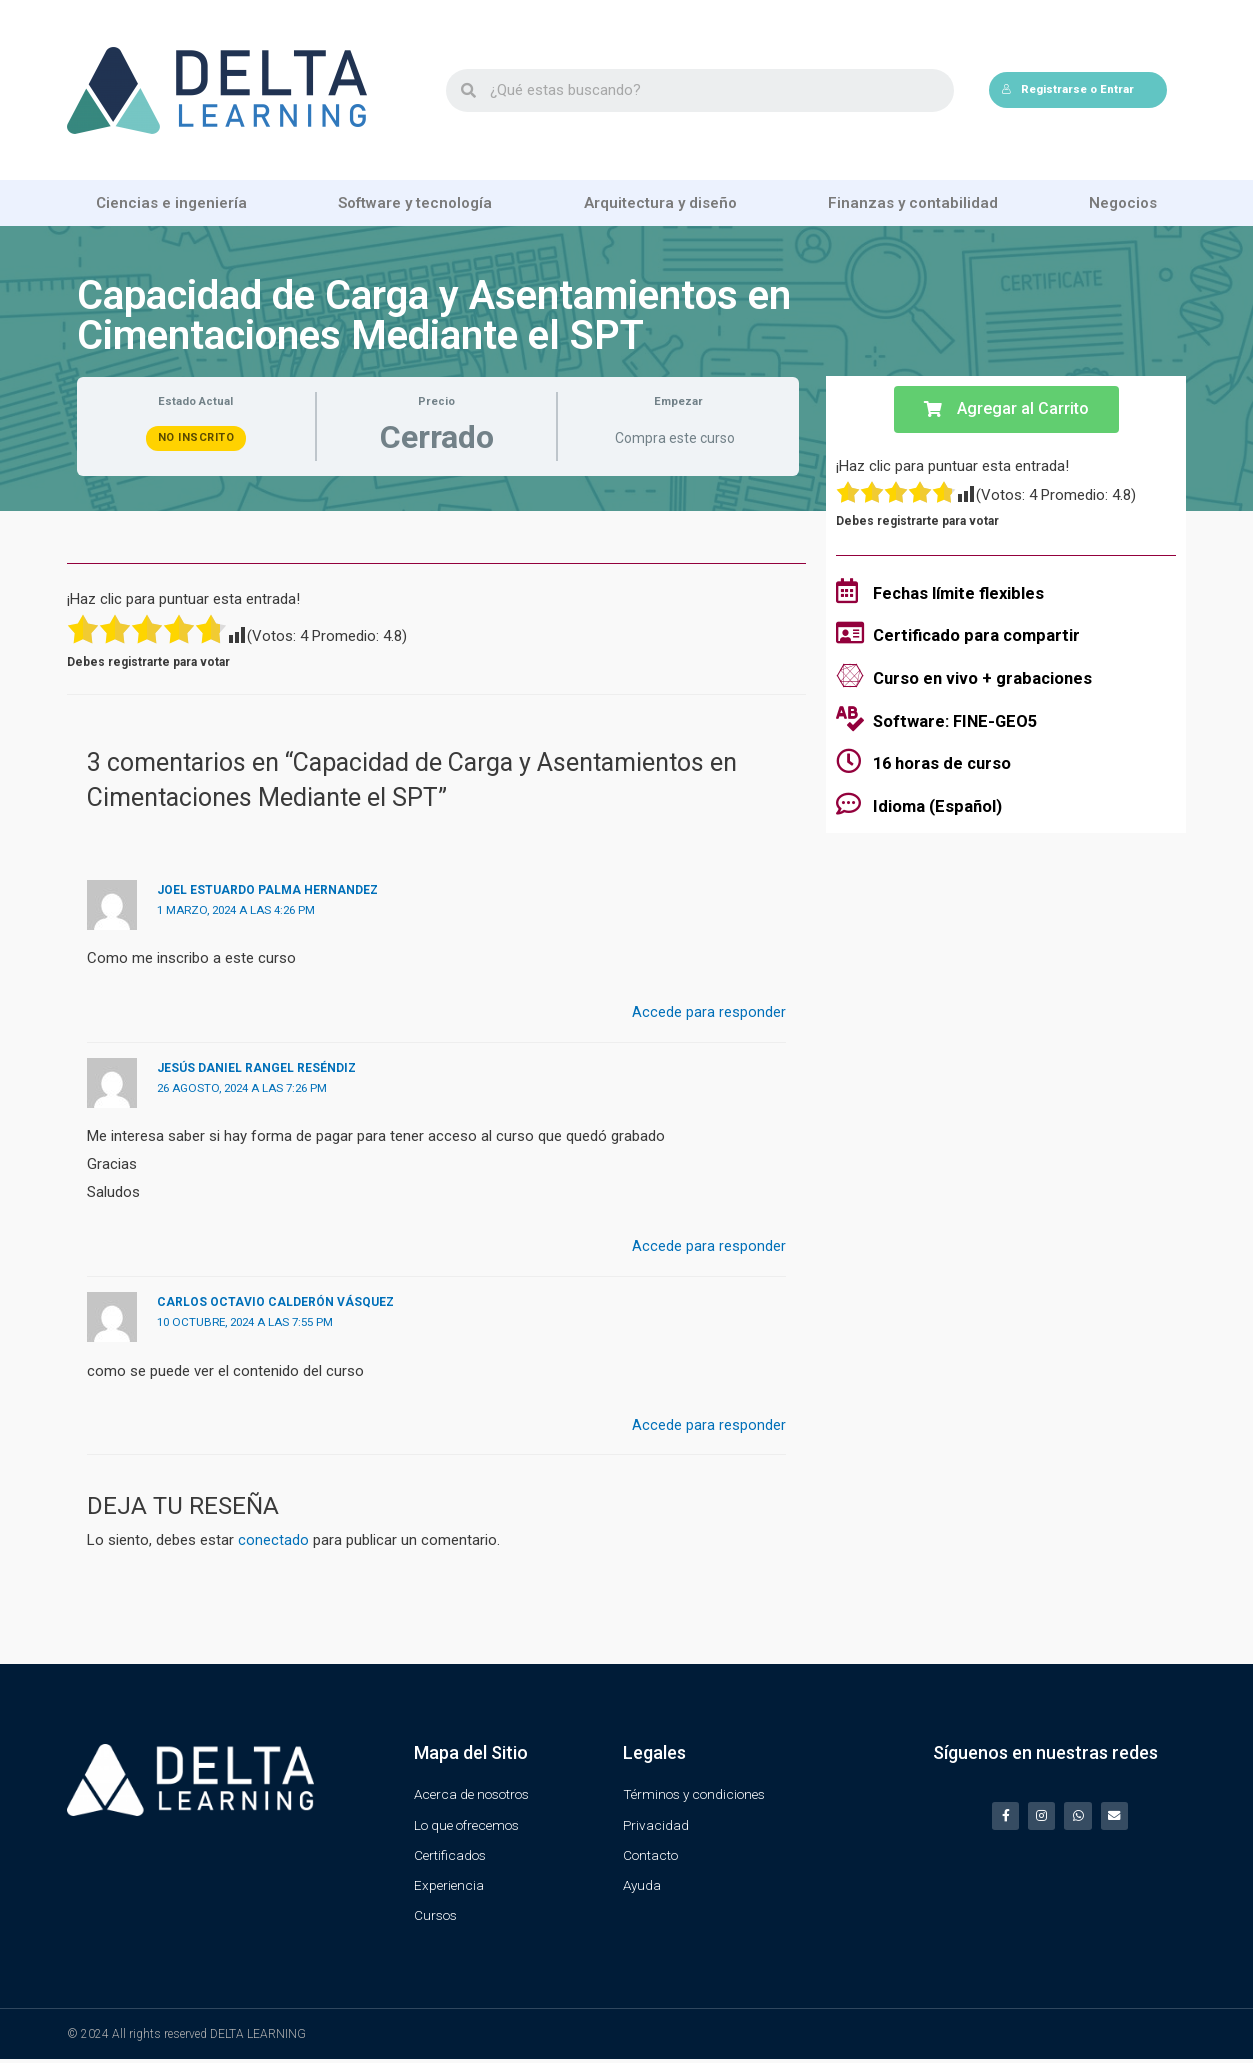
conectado (273, 1539)
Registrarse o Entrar (1067, 89)
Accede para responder (709, 1012)
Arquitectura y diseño (660, 203)
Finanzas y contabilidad (913, 203)
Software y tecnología (415, 203)
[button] (1006, 409)
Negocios (1123, 203)
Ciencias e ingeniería (171, 203)
